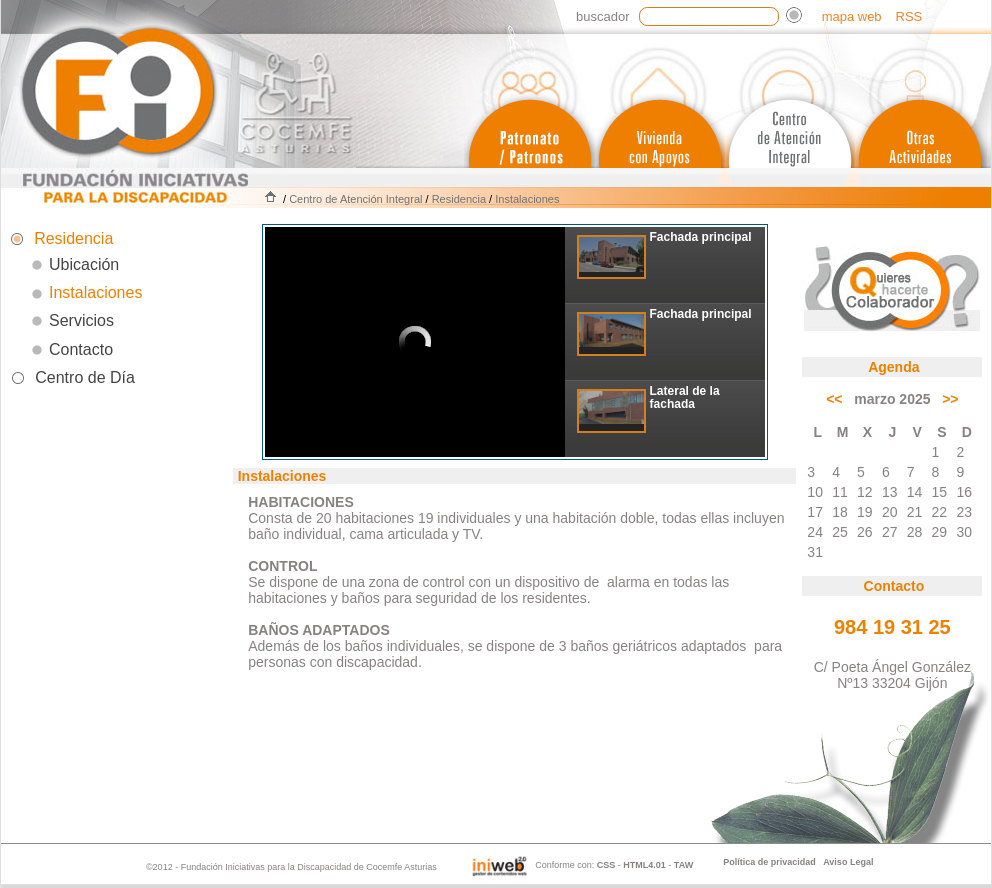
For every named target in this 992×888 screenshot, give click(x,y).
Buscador (602, 16)
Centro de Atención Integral (355, 199)
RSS (909, 16)
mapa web (852, 16)
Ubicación (84, 264)
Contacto (81, 349)
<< (834, 399)
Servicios (81, 320)
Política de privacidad (769, 862)
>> (950, 399)
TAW (683, 865)
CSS (606, 865)
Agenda (893, 367)
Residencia (459, 199)
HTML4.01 (644, 865)
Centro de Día (85, 377)
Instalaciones (527, 199)
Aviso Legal (848, 862)
